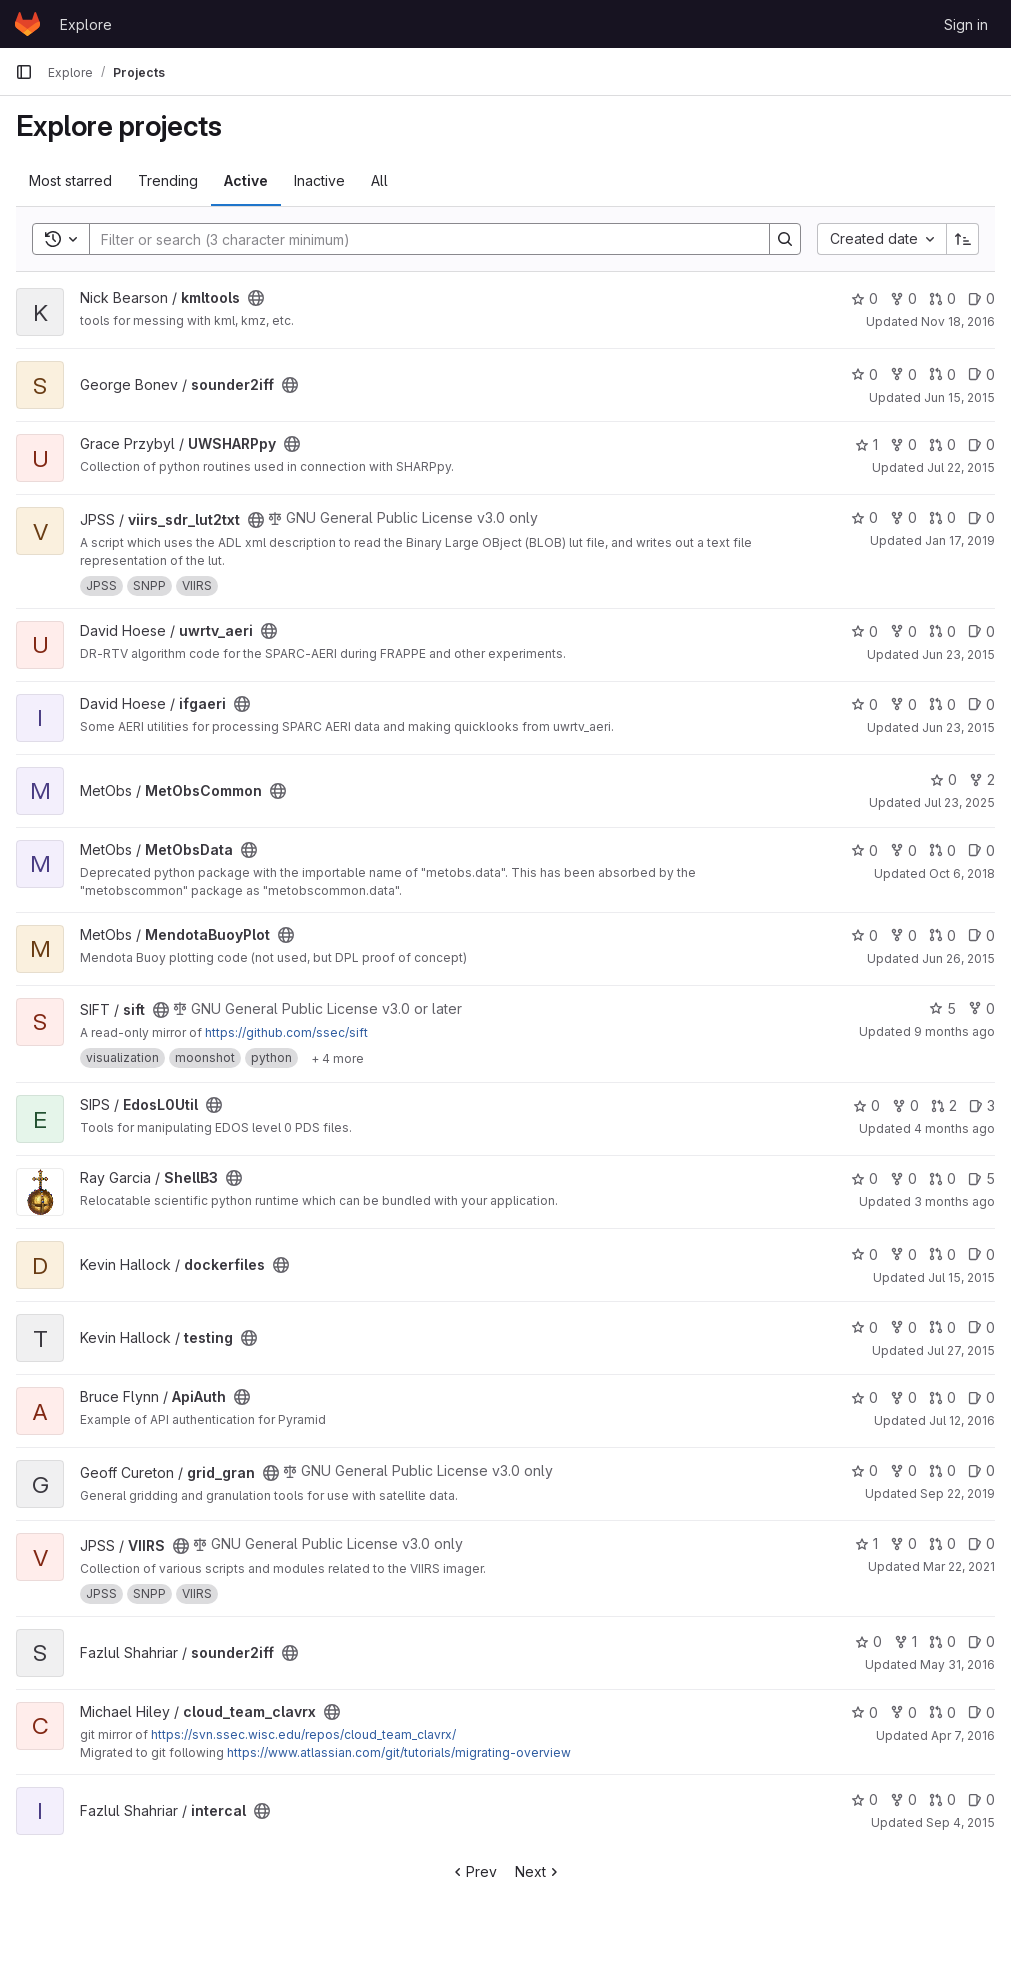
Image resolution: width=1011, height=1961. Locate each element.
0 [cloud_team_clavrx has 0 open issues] (981, 1712)
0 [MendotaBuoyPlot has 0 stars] (864, 935)
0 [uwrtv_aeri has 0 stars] (864, 631)
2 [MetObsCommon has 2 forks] (982, 779)
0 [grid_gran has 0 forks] (903, 1470)
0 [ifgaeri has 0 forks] (903, 704)
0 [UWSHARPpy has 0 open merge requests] (942, 444)
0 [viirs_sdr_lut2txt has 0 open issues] (981, 517)
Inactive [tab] (319, 180)
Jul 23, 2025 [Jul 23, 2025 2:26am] (959, 802)
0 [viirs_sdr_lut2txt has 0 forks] (903, 517)
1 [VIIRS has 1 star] (866, 1543)
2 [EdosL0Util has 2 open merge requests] (944, 1105)
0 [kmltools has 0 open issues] (981, 298)
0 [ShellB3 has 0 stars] (864, 1178)
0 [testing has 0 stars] (864, 1327)
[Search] (419, 239)
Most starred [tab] (70, 180)
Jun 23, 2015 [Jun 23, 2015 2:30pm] (958, 654)
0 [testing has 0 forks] (903, 1327)
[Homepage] (27, 24)
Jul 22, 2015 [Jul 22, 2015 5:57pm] (961, 467)
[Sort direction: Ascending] (963, 239)
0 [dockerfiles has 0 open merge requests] (942, 1254)
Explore (86, 24)
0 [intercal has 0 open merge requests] (942, 1799)
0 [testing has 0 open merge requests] (942, 1327)
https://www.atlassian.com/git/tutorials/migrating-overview (399, 1752)
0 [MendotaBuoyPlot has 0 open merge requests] (942, 935)
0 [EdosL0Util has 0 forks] (905, 1105)
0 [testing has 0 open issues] (981, 1327)
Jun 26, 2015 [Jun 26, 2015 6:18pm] (958, 958)
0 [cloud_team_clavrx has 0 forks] (903, 1712)
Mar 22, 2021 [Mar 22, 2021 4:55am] (959, 1566)
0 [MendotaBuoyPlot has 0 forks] (903, 935)
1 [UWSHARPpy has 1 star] (866, 444)
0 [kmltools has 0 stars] (864, 298)
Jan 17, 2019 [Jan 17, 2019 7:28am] (960, 540)
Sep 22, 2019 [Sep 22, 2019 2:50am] (957, 1493)
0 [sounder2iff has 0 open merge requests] (942, 374)
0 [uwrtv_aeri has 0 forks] (903, 631)
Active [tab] (246, 180)
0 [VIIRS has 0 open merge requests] (942, 1543)
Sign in (966, 24)
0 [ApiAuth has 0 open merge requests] (942, 1397)
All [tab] (379, 180)
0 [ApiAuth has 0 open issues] (981, 1397)
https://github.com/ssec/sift (286, 1032)
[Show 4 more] (337, 1058)
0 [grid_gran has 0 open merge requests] (942, 1470)
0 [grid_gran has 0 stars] (864, 1470)
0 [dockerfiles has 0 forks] (903, 1254)
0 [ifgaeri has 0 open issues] (981, 704)
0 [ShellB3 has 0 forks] (903, 1178)
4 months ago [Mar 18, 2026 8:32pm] (954, 1128)
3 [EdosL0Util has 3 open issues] (982, 1105)
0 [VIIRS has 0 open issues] (981, 1543)
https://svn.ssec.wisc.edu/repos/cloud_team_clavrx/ (303, 1734)
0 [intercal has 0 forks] (903, 1799)
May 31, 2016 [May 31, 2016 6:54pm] (957, 1664)
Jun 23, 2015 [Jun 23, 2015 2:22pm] (958, 727)
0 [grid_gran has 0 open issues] (981, 1470)
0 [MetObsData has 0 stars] (864, 850)
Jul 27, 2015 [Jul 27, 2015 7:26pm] (961, 1350)
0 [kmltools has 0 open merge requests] (942, 298)
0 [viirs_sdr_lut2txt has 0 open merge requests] (942, 517)
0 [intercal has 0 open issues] (981, 1799)
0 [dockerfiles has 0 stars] (864, 1254)
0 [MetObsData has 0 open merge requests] (942, 850)
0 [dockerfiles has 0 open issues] (981, 1254)
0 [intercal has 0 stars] (864, 1799)
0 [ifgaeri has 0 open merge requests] (942, 704)
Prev (473, 1871)
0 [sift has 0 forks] (981, 1008)
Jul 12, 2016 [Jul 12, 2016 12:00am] (962, 1420)
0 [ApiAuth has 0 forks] (903, 1397)
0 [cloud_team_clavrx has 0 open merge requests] (942, 1712)
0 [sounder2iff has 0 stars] (864, 374)
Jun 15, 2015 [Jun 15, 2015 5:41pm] (959, 397)
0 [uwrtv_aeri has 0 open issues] (981, 631)
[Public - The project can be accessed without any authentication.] (256, 298)
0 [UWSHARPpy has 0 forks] (903, 444)
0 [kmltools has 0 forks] (903, 298)
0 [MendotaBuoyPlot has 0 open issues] (981, 935)
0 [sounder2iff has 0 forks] (903, 374)
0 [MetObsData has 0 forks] (903, 850)
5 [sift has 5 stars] (942, 1008)
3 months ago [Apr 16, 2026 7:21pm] (954, 1201)
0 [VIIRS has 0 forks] (903, 1543)
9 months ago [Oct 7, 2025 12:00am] (954, 1031)
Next (538, 1871)
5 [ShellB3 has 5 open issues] (981, 1178)
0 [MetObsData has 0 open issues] (981, 850)
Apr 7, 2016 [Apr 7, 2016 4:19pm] (963, 1735)
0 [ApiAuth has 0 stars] (864, 1397)
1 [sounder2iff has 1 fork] (905, 1641)
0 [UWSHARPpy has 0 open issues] (981, 444)
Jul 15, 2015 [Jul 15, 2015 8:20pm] (961, 1277)
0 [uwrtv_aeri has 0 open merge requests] (942, 631)
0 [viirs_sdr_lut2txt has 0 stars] (864, 517)
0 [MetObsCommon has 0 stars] (943, 779)
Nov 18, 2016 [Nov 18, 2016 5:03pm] (958, 321)
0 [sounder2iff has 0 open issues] (981, 374)
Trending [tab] (168, 180)
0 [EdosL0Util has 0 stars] (866, 1105)
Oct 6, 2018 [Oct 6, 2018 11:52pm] (962, 873)
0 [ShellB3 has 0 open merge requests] (942, 1178)
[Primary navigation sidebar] (24, 72)
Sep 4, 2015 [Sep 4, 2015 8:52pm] (960, 1822)
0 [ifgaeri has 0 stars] (864, 704)
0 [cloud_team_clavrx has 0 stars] (864, 1712)
